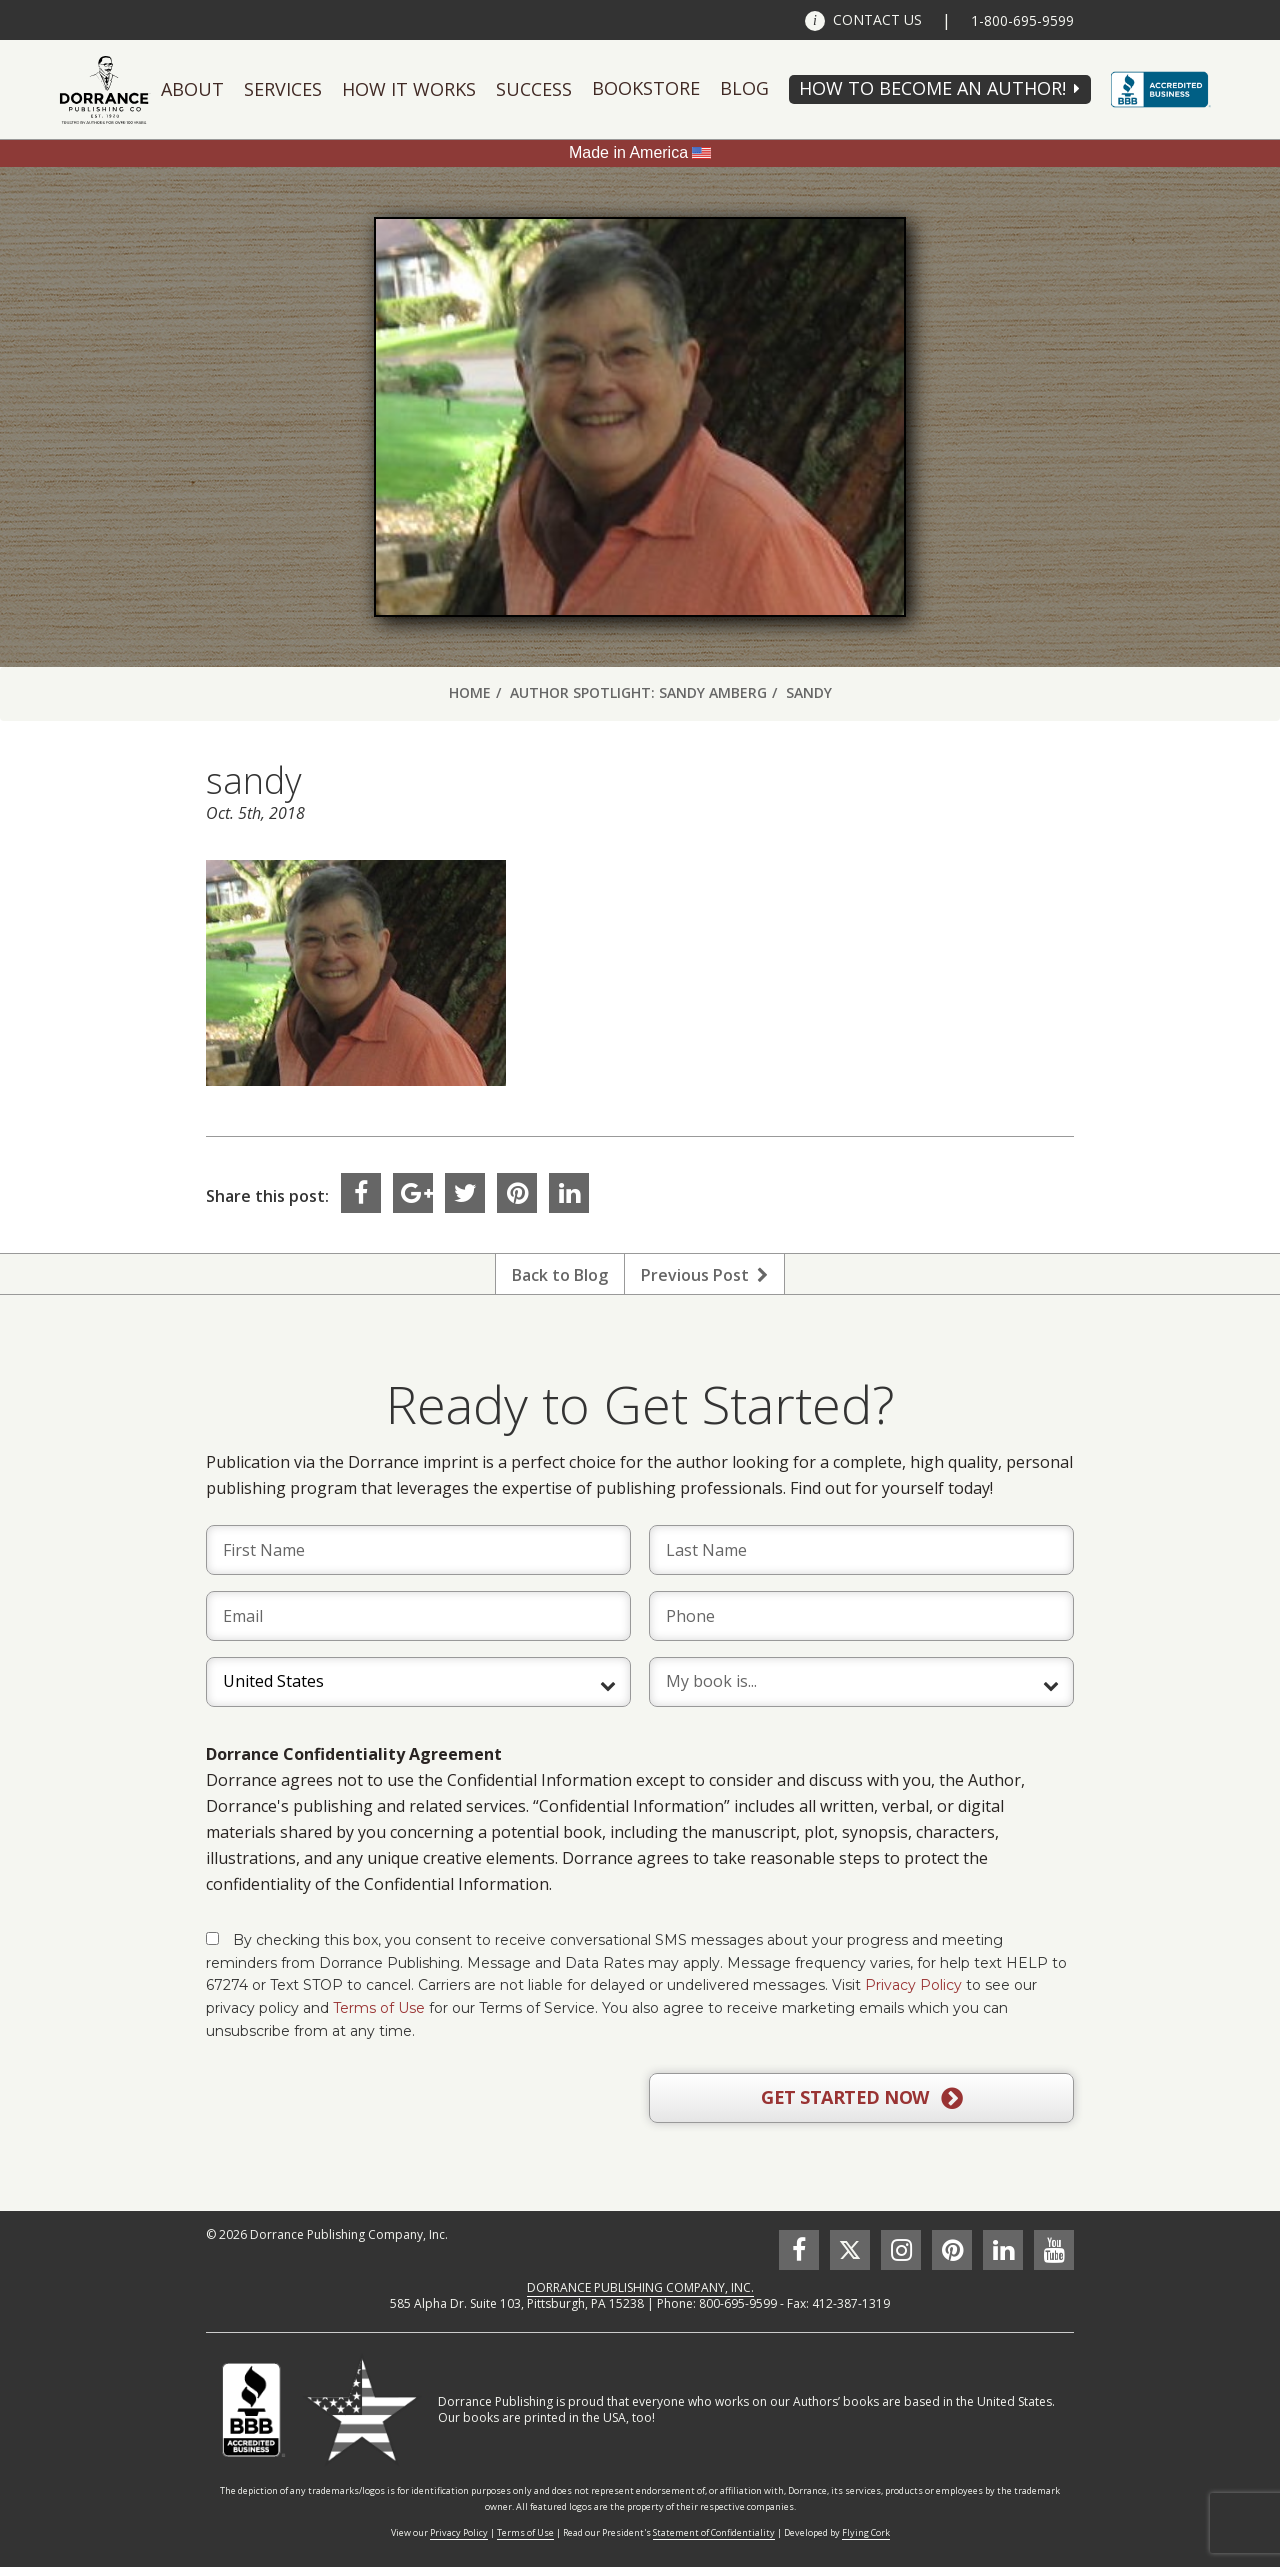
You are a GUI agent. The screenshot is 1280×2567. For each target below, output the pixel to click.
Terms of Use (379, 2008)
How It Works (409, 89)
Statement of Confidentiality (714, 2532)
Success (534, 89)
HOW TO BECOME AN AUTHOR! (932, 88)
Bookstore (646, 88)
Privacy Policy (913, 1985)
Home (470, 692)
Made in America (628, 152)
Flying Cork (866, 2532)
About (192, 89)
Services (283, 89)
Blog (744, 88)
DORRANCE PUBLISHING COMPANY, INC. (640, 2287)
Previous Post (704, 1275)
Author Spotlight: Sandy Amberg (638, 692)
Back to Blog (560, 1275)
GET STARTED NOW (861, 2098)
